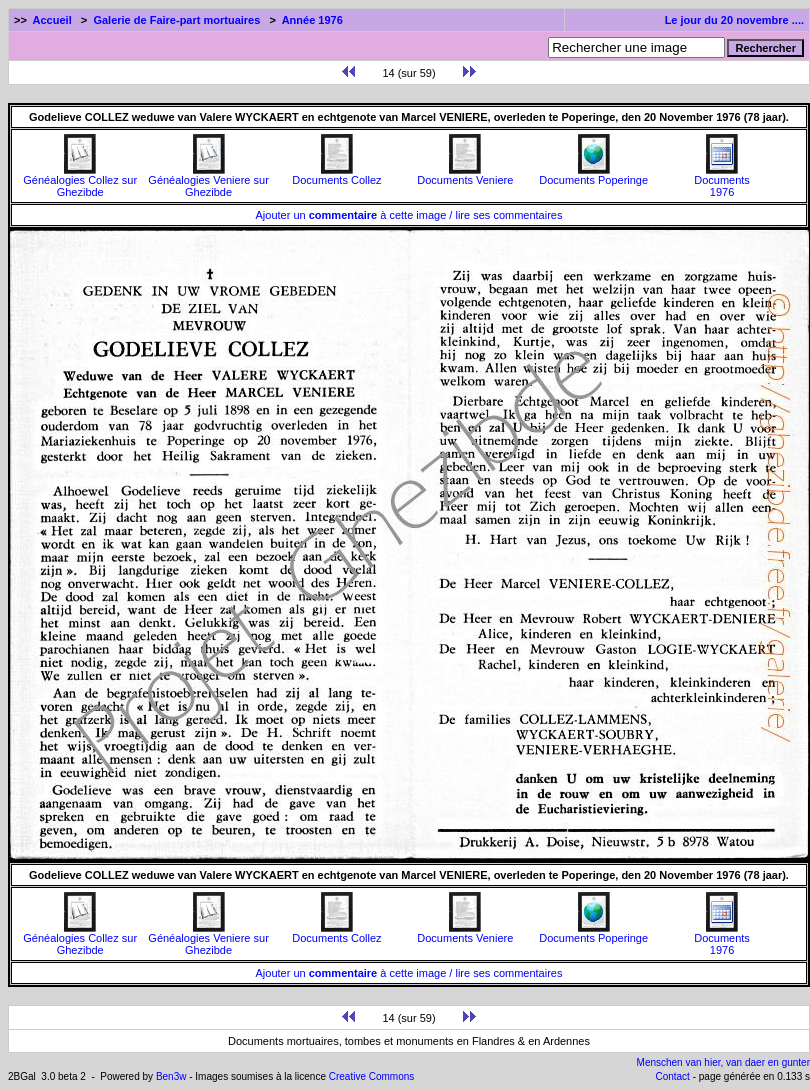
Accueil (52, 20)
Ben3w (171, 1076)
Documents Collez (336, 175)
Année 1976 (312, 20)
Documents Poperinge (593, 175)
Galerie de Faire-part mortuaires (176, 20)
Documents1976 (722, 181)
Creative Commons (372, 1076)
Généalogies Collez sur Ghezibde (80, 181)
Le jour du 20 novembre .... (734, 20)
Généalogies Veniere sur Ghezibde (208, 181)
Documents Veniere (465, 175)
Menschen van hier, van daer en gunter (723, 1062)
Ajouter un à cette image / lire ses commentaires (409, 215)
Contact (672, 1076)
